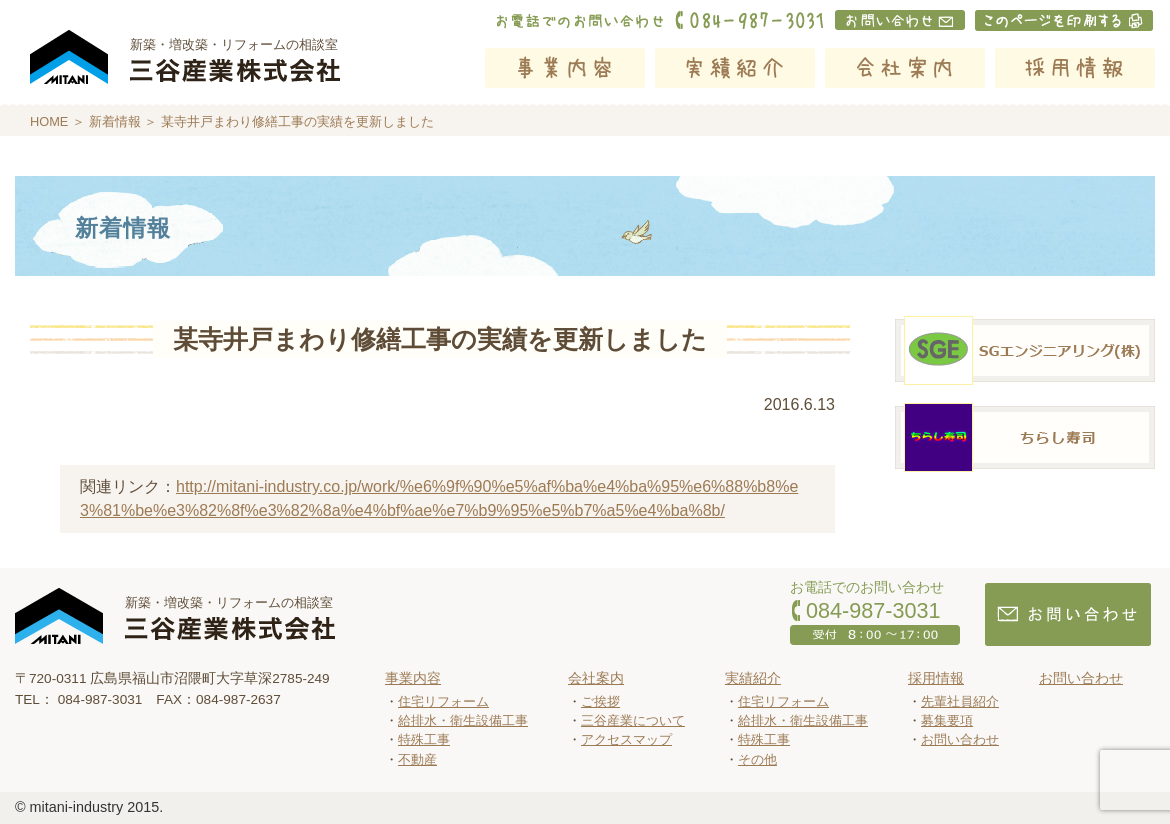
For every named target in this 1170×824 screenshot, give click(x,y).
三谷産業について (633, 720)
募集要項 (947, 720)
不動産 (417, 759)
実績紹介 (735, 68)
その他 (757, 759)
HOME (49, 121)
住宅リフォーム (443, 701)
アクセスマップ (626, 739)
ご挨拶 (600, 701)
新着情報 (115, 121)
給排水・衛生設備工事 (463, 720)
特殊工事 (424, 739)
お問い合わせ (960, 739)
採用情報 (1075, 68)
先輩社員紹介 (960, 701)
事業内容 (565, 68)
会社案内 (905, 68)
